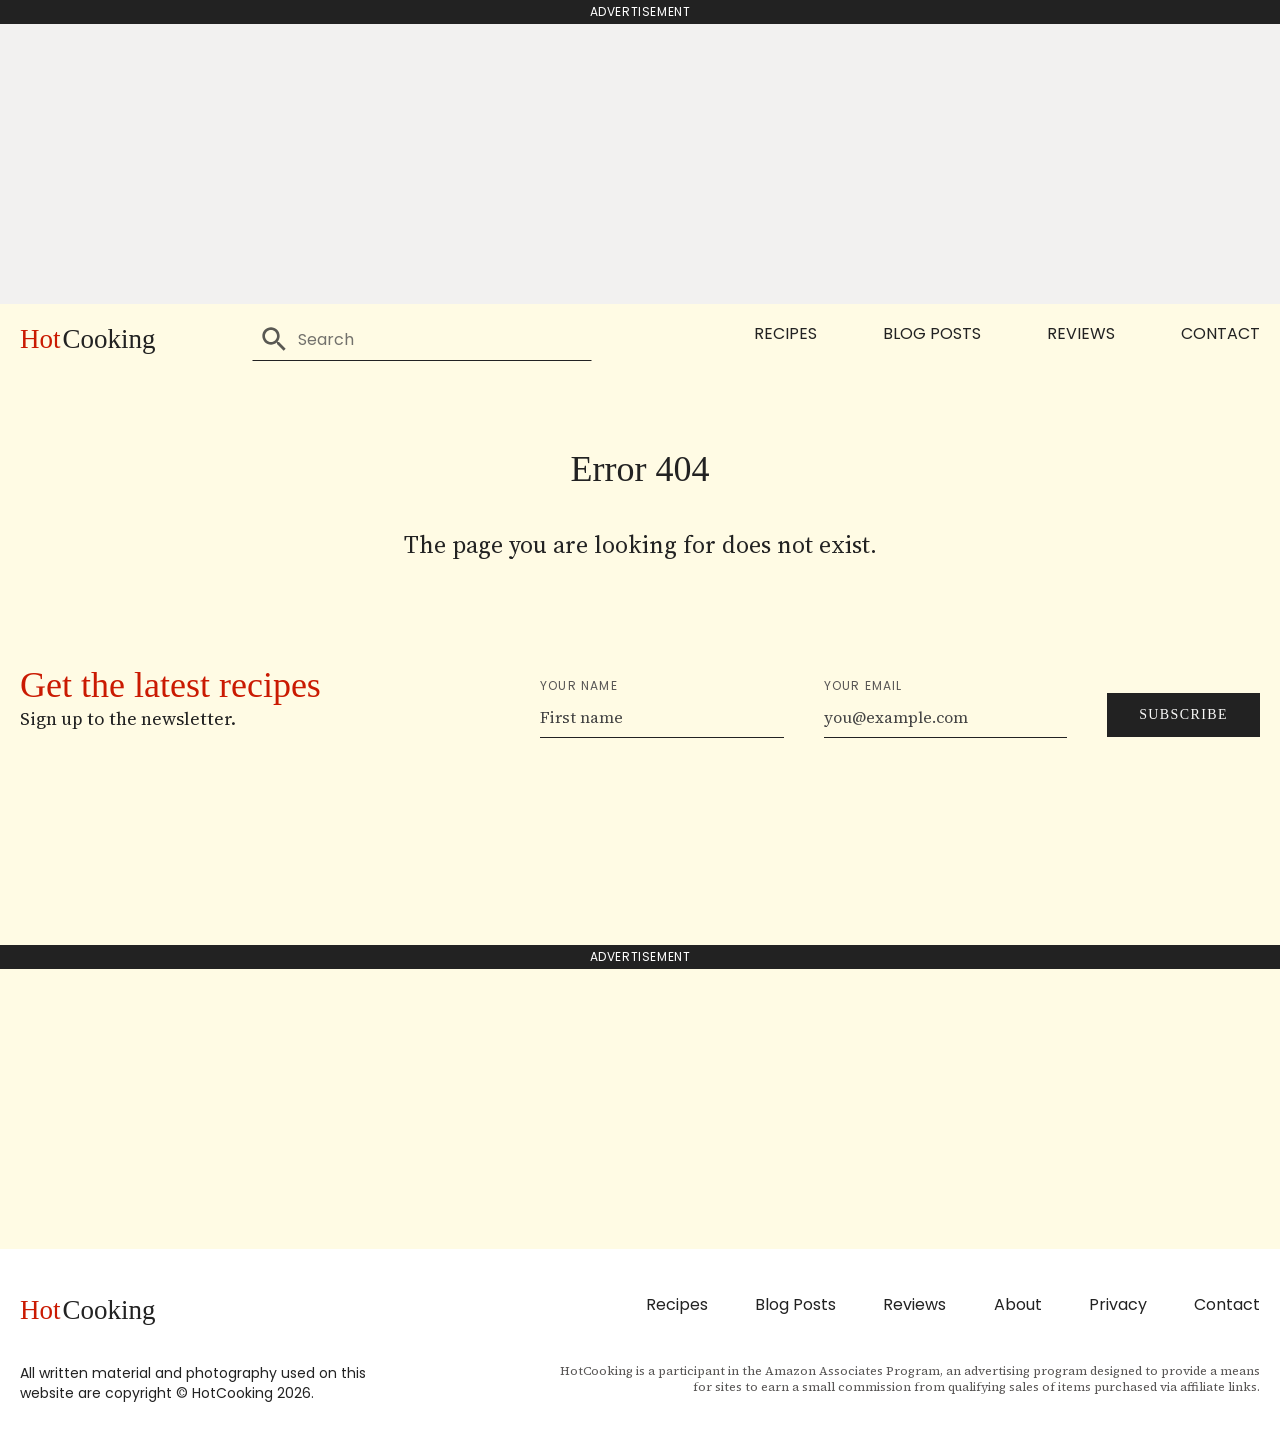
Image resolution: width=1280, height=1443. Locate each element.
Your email (863, 685)
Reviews (1081, 333)
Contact (1220, 333)
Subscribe (1183, 714)
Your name (579, 685)
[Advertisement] (640, 164)
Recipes (785, 333)
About (1018, 1304)
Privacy (1118, 1304)
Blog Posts (932, 333)
